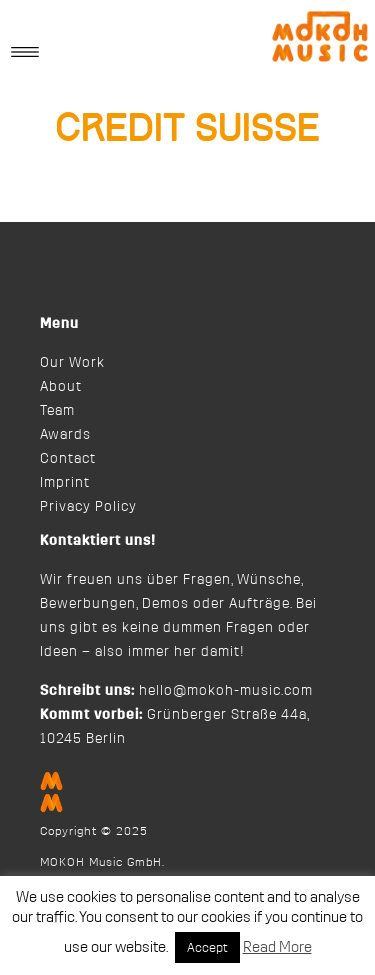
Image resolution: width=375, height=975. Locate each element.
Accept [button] (207, 947)
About (61, 387)
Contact (68, 459)
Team (57, 411)
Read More (277, 947)
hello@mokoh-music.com (226, 691)
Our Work (72, 363)
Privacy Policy (88, 507)
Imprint (65, 483)
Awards (65, 435)
